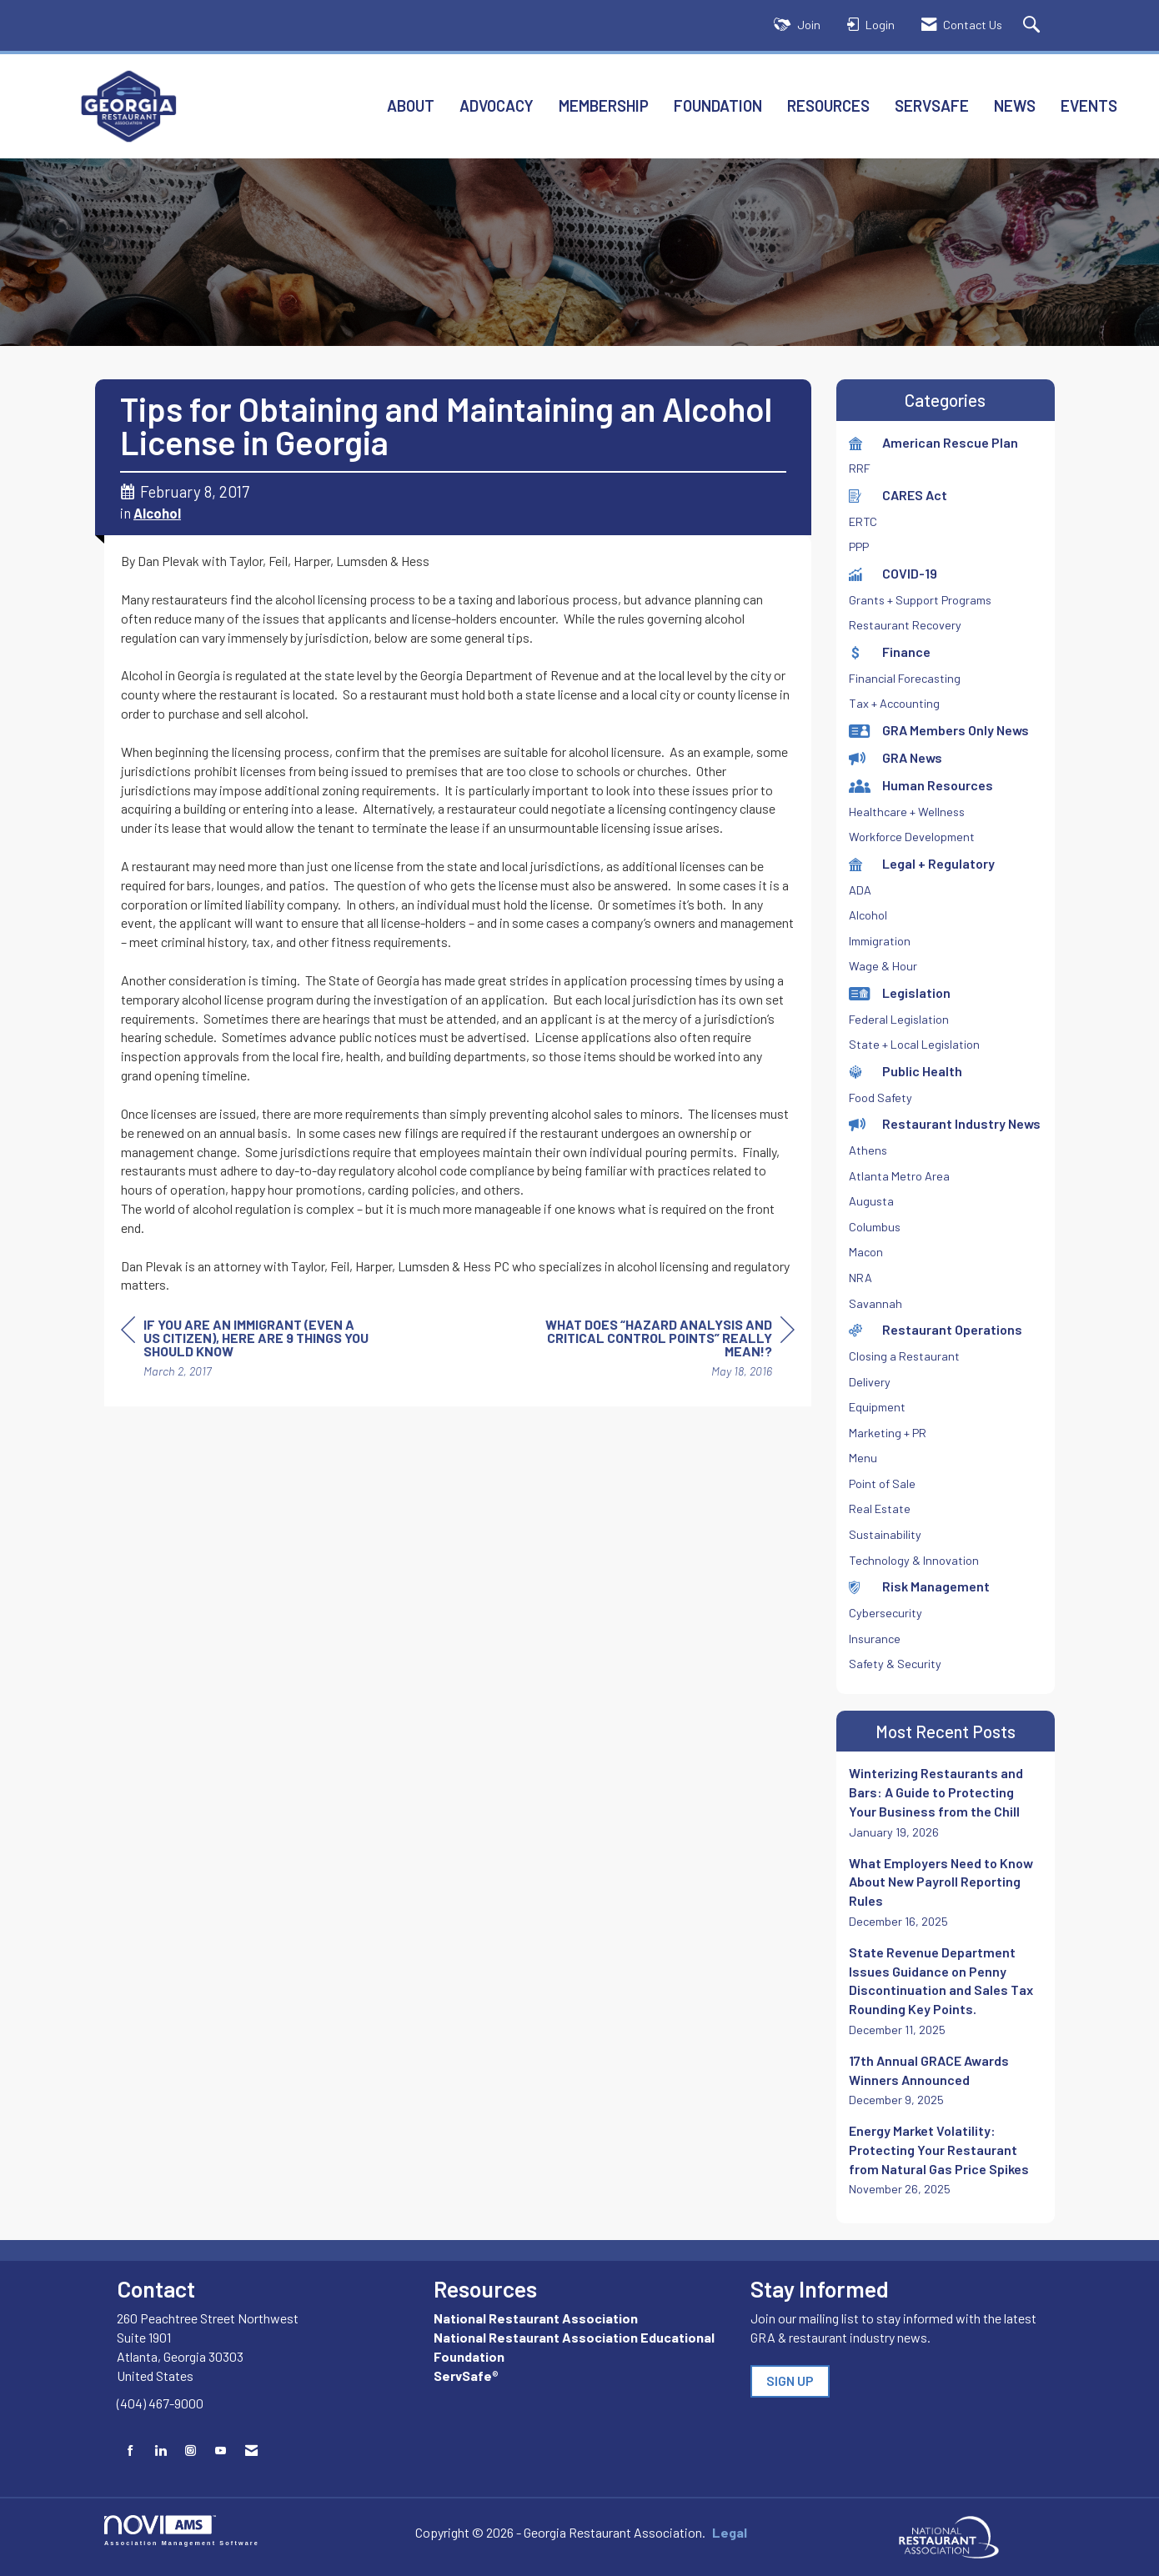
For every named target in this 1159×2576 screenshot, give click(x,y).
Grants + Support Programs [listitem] (920, 600)
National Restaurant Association (536, 2318)
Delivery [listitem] (870, 1382)
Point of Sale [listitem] (882, 1483)
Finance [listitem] (890, 651)
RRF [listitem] (860, 468)
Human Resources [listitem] (921, 785)
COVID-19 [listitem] (893, 573)
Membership (604, 105)
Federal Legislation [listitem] (899, 1019)
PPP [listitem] (859, 546)
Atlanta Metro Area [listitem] (899, 1176)
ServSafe (932, 105)
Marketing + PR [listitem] (887, 1433)
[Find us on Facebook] (130, 2450)
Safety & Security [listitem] (895, 1663)
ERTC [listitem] (863, 521)
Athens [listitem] (868, 1150)
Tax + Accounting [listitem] (894, 703)
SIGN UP (790, 2380)
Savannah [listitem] (875, 1303)
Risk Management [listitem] (919, 1586)
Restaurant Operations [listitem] (935, 1329)
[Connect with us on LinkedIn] (160, 2450)
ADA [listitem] (860, 890)
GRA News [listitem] (895, 757)
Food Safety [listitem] (880, 1097)
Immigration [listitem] (880, 941)
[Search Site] (1033, 25)
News (1015, 105)
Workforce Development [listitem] (912, 836)
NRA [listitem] (860, 1277)
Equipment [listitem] (877, 1407)
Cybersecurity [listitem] (885, 1613)
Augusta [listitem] (871, 1201)
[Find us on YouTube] (220, 2450)
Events (1089, 105)
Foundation (718, 105)
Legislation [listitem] (900, 992)
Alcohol (157, 512)
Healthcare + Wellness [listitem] (907, 811)
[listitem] (946, 1802)
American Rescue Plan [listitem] (933, 442)
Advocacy (496, 105)
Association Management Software (181, 2530)
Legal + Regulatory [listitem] (922, 863)
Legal (713, 2532)
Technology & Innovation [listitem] (914, 1560)
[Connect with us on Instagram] (190, 2450)
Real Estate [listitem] (880, 1508)
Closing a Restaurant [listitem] (904, 1356)
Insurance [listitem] (875, 1638)
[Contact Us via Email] (251, 2450)
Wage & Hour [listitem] (883, 966)
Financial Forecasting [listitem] (905, 678)
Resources (828, 105)
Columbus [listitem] (875, 1227)
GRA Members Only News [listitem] (939, 730)
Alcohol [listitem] (868, 915)
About (410, 105)
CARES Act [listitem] (898, 495)
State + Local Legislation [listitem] (914, 1044)
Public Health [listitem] (905, 1071)
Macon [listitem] (866, 1252)
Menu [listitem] (863, 1458)
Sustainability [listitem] (885, 1534)
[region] (669, 1350)
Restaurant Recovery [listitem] (905, 625)
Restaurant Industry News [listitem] (945, 1123)
